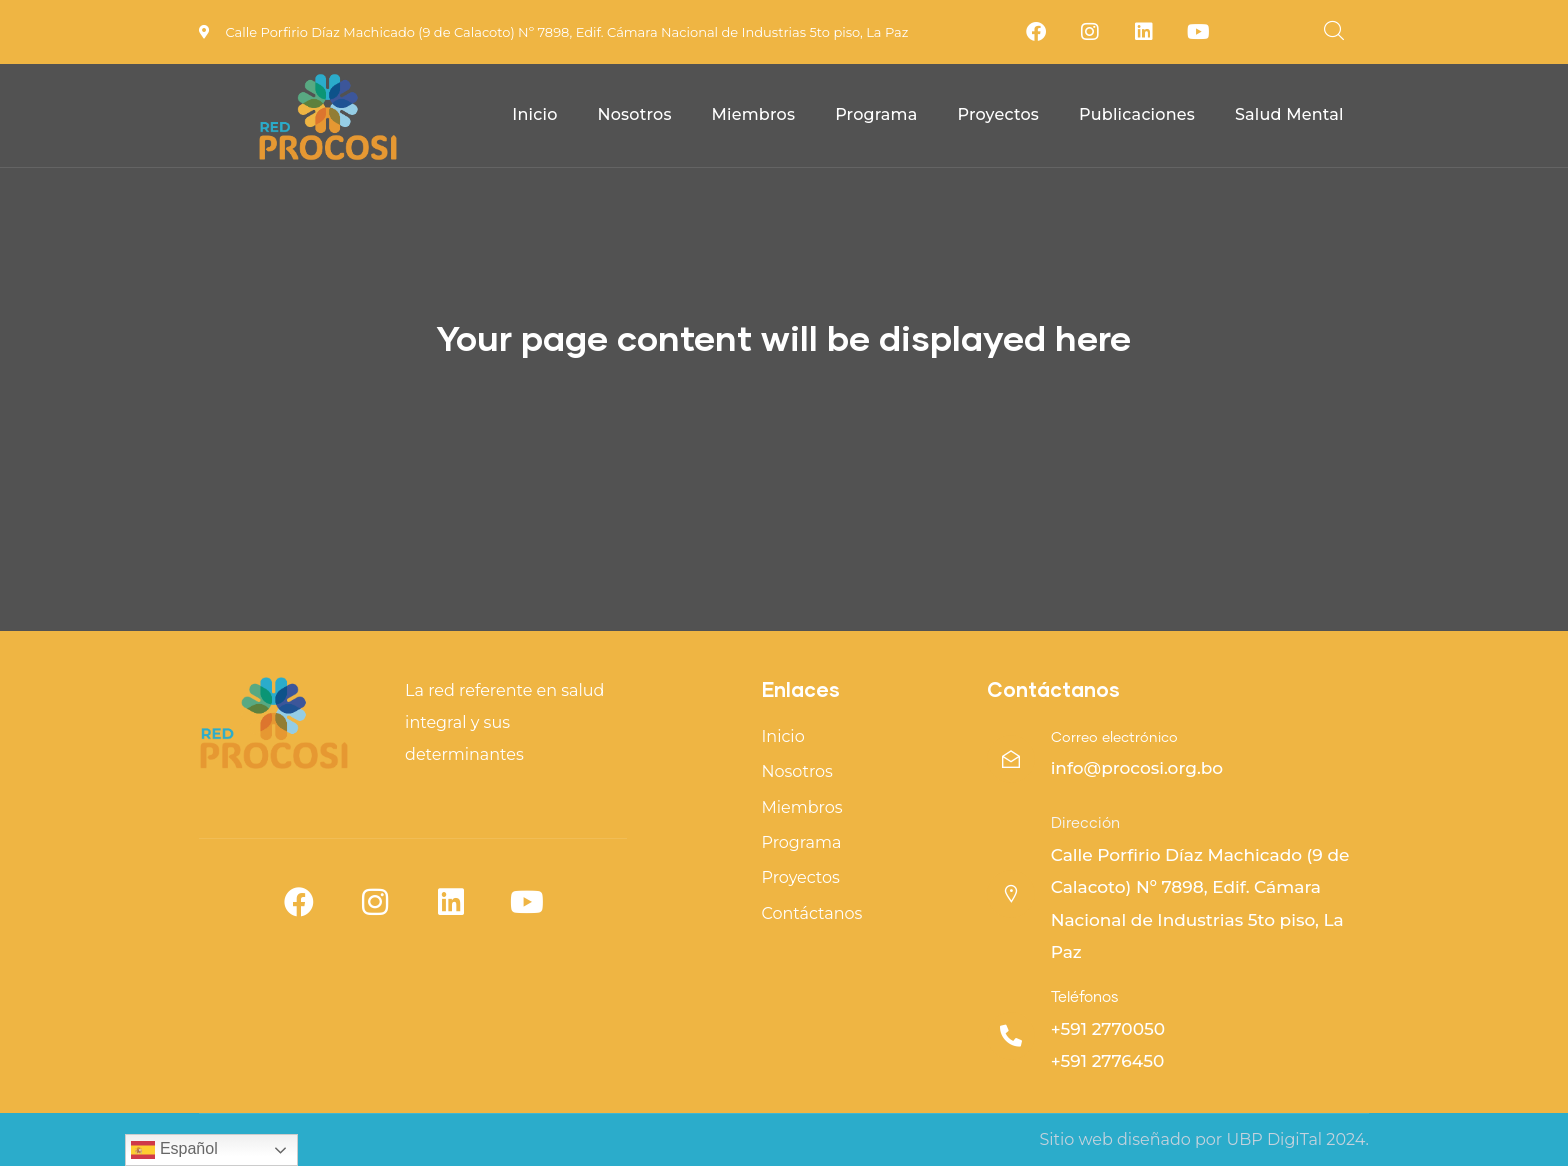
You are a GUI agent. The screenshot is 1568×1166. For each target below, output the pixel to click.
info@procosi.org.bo (1137, 768)
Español (174, 1150)
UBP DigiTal (1274, 1139)
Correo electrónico (1114, 738)
